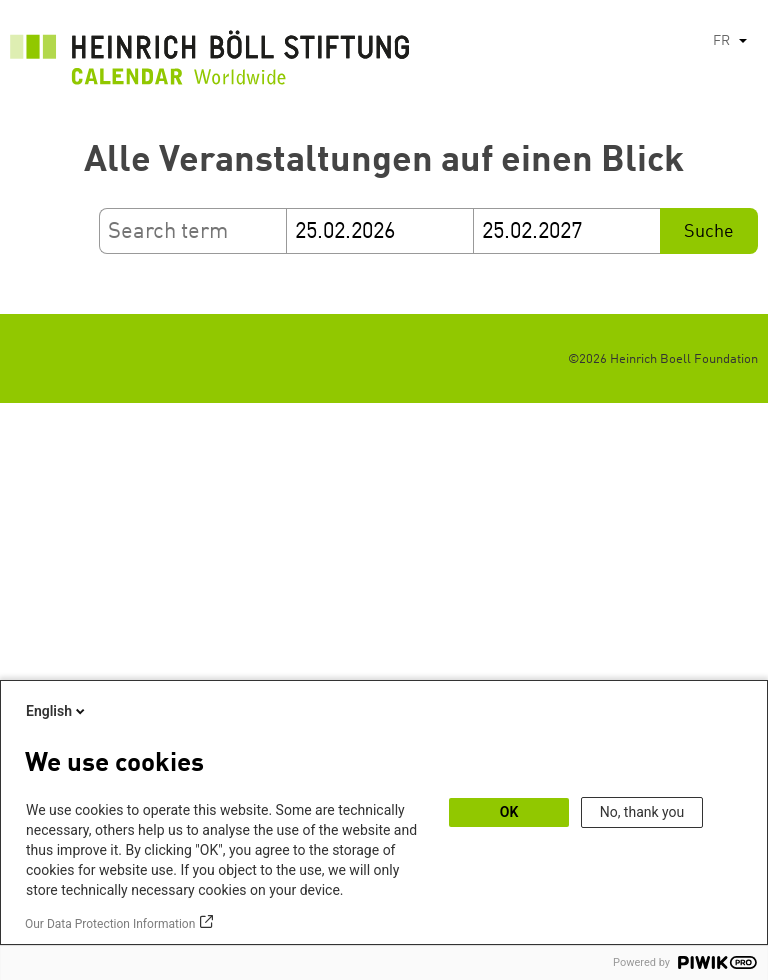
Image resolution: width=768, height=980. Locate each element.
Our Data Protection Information (110, 924)
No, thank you (642, 812)
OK (509, 812)
